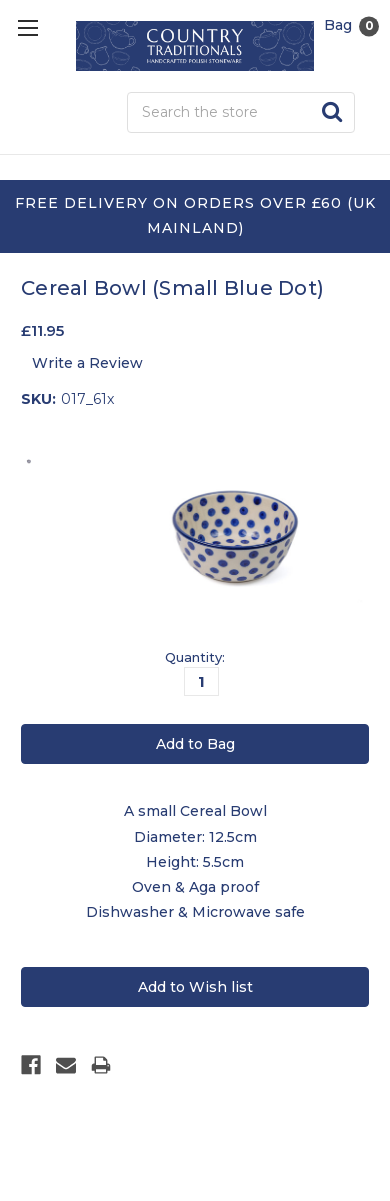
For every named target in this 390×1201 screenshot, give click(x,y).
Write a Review (87, 363)
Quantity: (195, 657)
